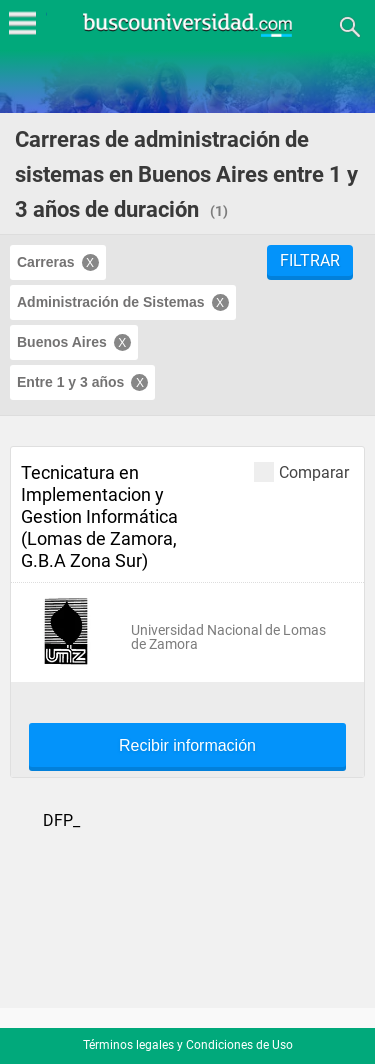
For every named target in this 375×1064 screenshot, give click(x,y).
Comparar (301, 471)
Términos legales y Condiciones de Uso (188, 1045)
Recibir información (187, 746)
